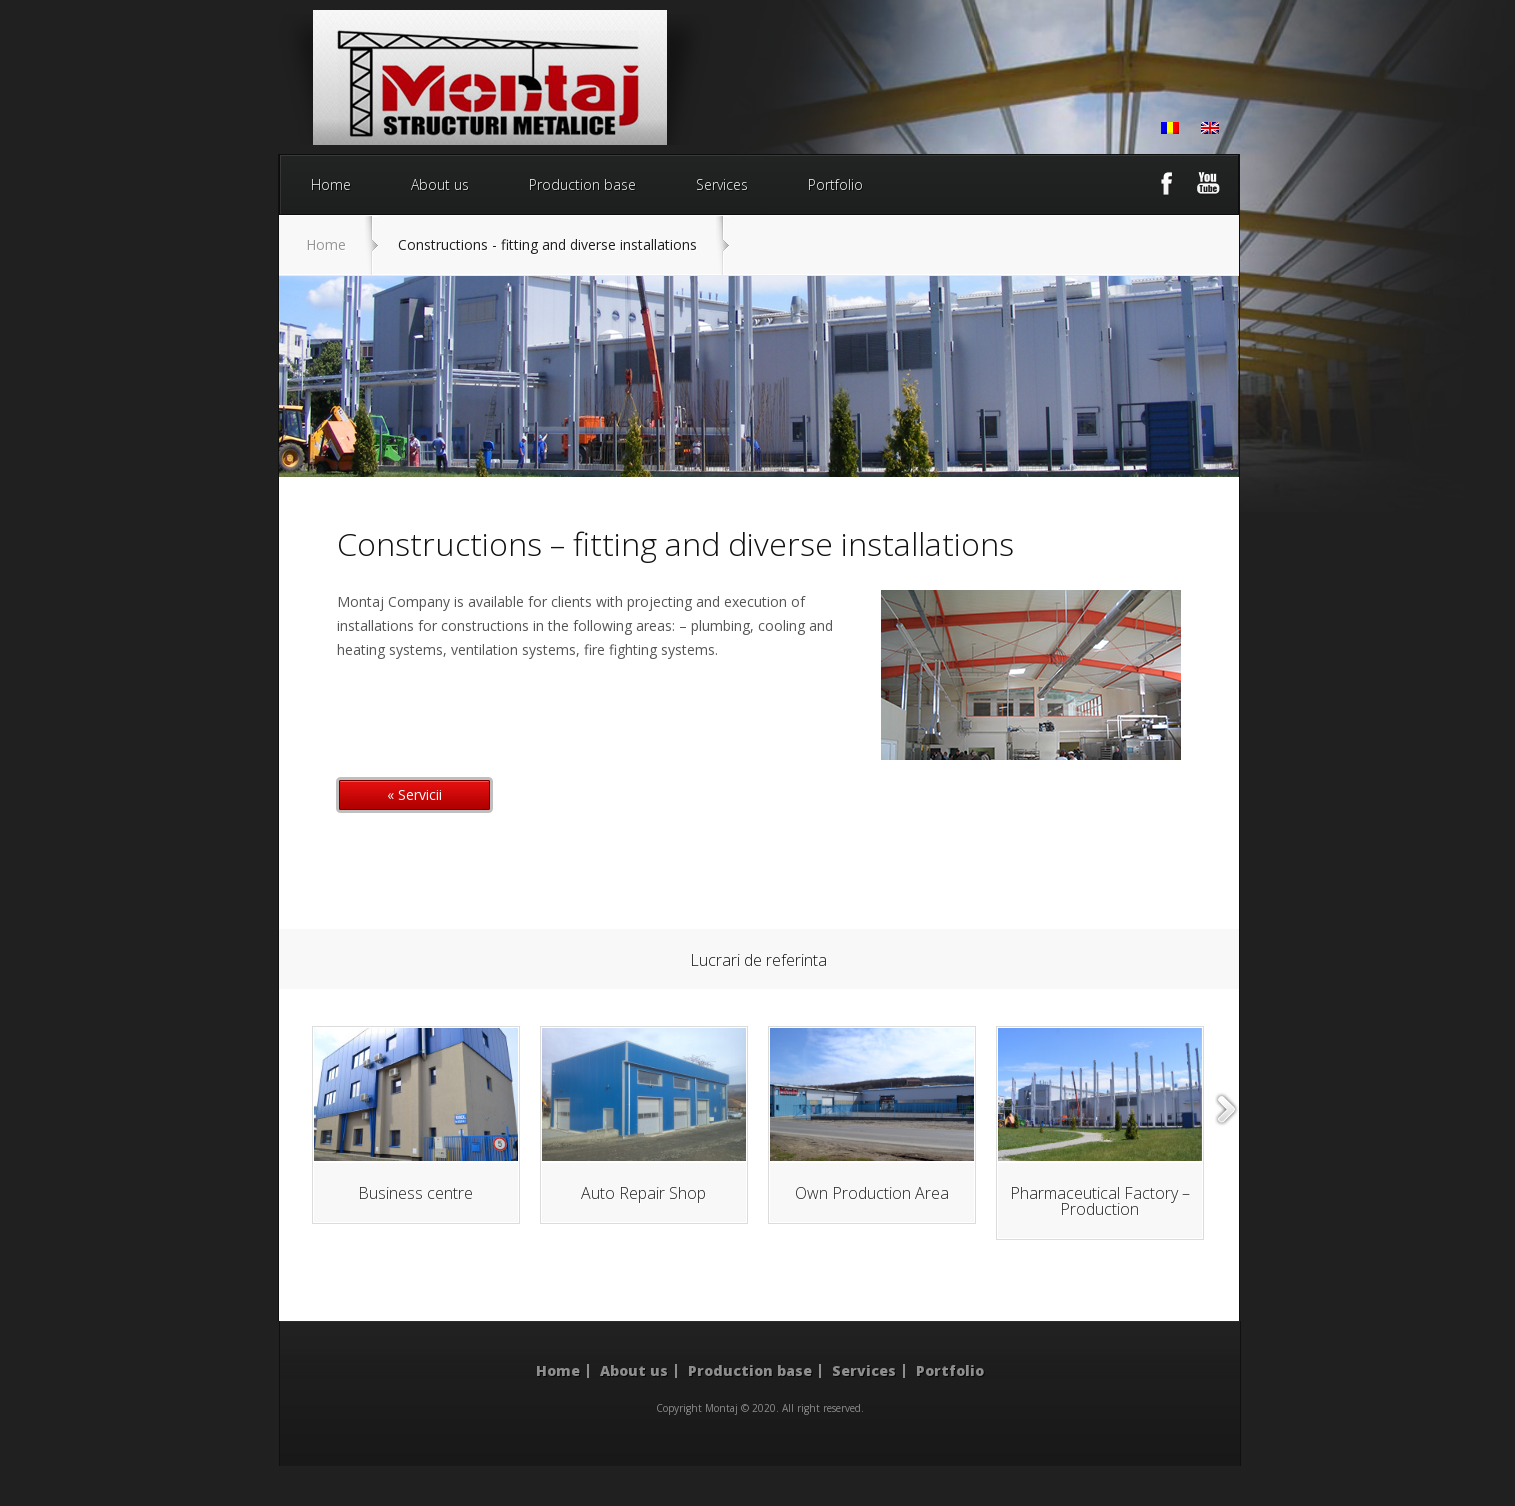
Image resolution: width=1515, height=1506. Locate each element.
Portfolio (835, 184)
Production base (582, 184)
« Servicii (414, 794)
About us (440, 184)
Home (331, 184)
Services (722, 184)
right (1227, 1109)
